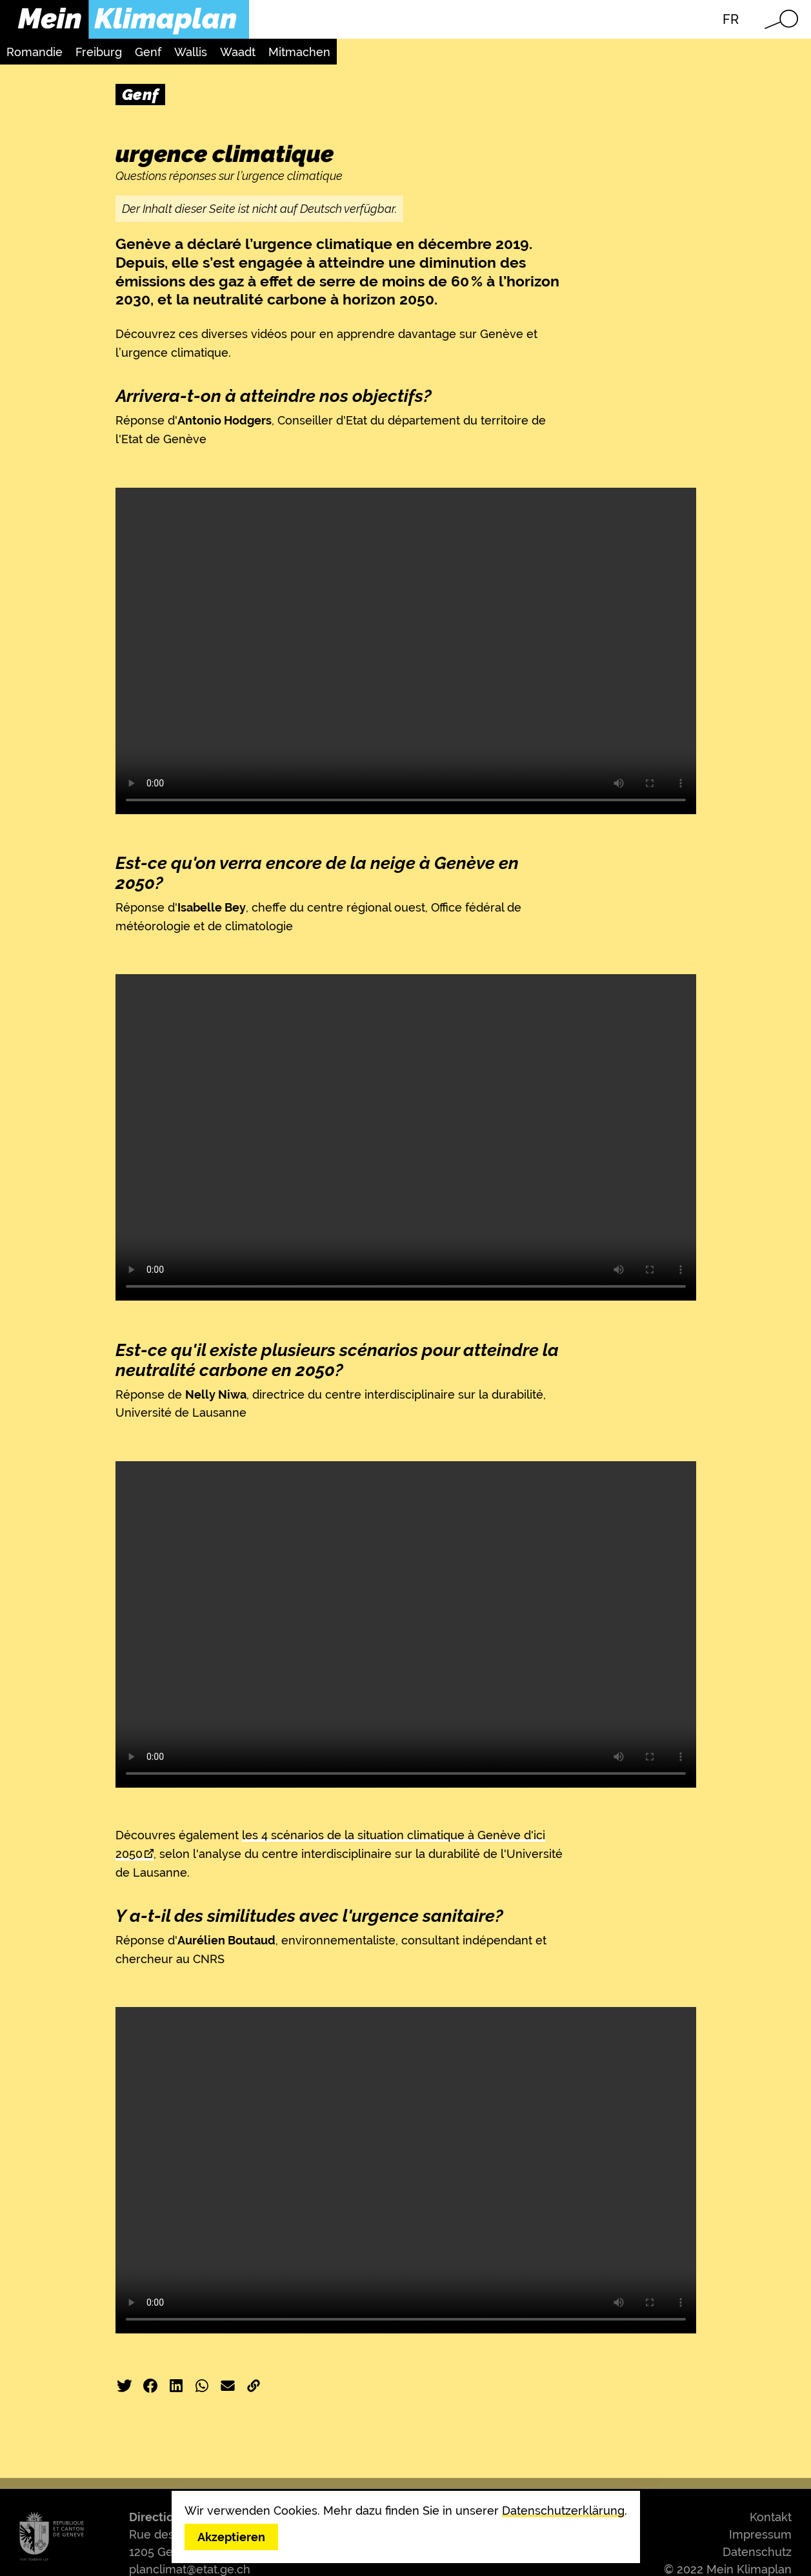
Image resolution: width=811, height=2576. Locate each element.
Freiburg (98, 52)
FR (731, 19)
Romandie (34, 52)
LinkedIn (176, 2386)
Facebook (150, 2386)
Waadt (237, 52)
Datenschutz (757, 2552)
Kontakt (771, 2517)
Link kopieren (253, 2386)
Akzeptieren (231, 2537)
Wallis (190, 52)
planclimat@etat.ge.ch (189, 2569)
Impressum (760, 2534)
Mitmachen (299, 52)
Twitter (124, 2386)
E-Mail (228, 2386)
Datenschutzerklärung (563, 2510)
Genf (148, 52)
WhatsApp (202, 2386)
